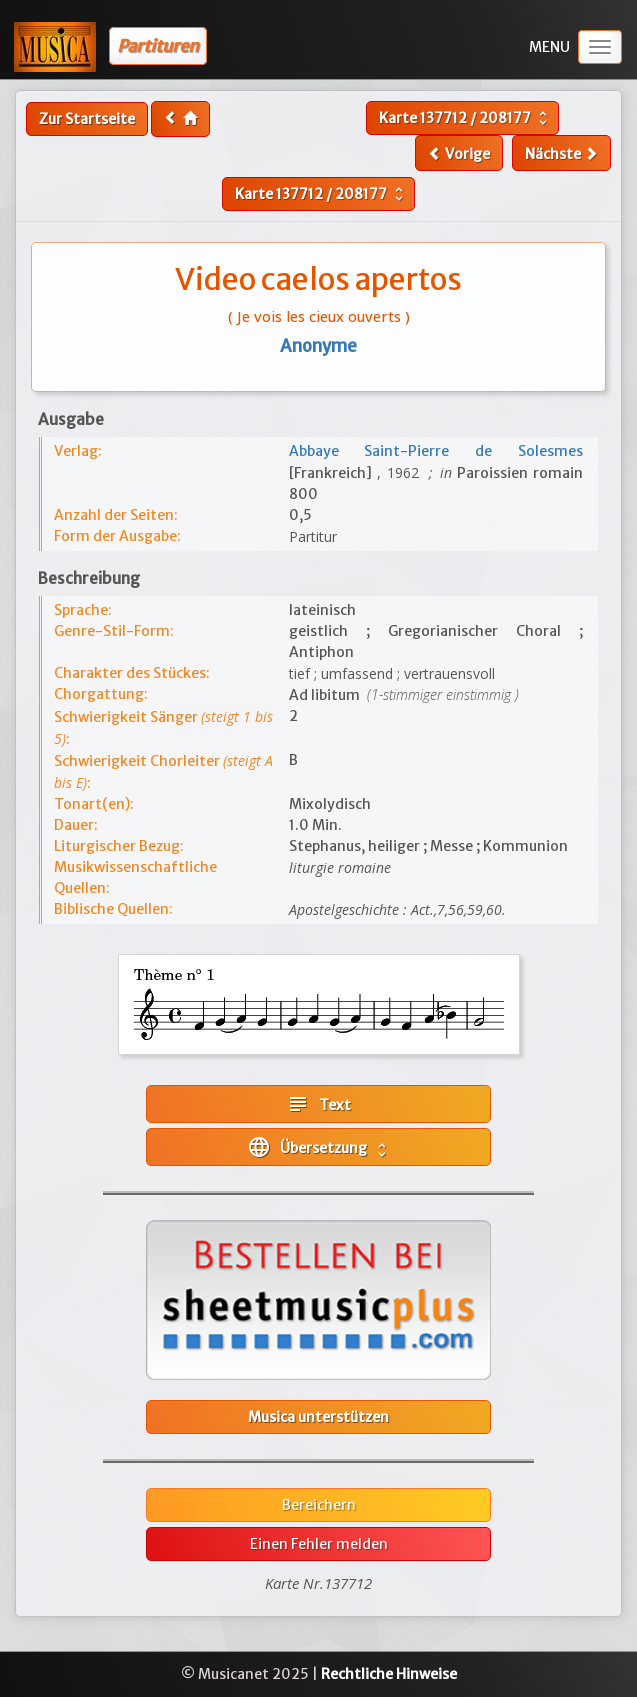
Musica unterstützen (318, 1417)
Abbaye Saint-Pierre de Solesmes (436, 451)
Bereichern (319, 1505)
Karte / (465, 118)
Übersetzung (319, 1147)
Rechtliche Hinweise (389, 1674)
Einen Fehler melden (319, 1544)
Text (318, 1104)
